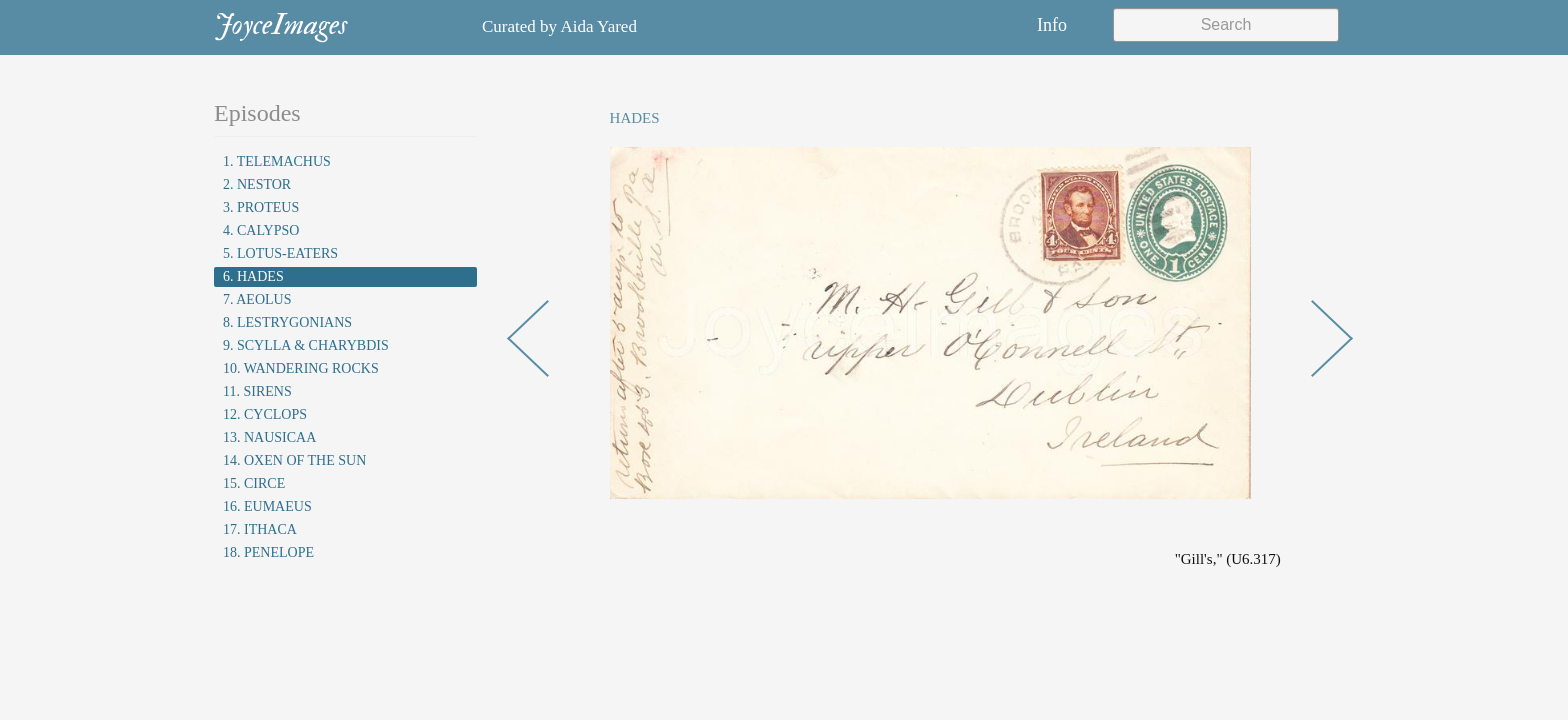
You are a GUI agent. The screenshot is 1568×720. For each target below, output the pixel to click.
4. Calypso (261, 230)
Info (1052, 25)
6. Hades (253, 276)
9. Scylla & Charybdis (306, 345)
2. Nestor (257, 184)
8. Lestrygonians (287, 322)
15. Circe (254, 483)
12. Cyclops (265, 414)
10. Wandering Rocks (301, 368)
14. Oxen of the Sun (294, 460)
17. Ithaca (260, 529)
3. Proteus (261, 207)
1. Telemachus (277, 161)
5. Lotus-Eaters (280, 253)
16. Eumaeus (267, 506)
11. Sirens (257, 391)
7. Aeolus (257, 299)
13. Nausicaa (269, 437)
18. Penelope (268, 552)
